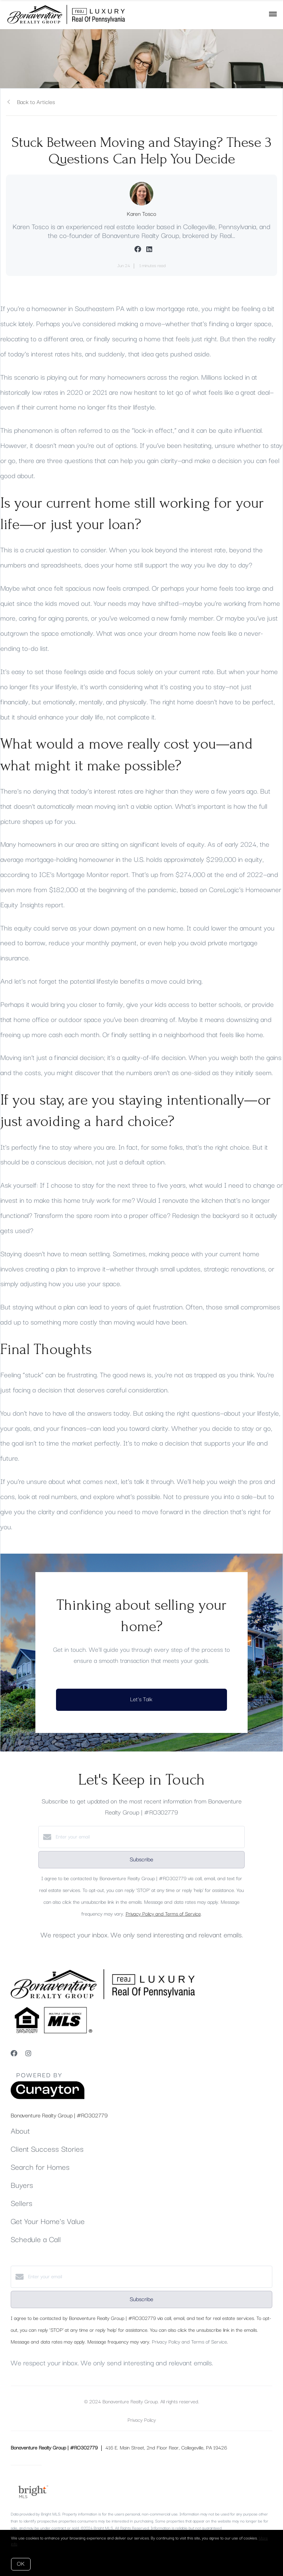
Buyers (22, 2185)
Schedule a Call (36, 2239)
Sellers (21, 2203)
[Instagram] (28, 2054)
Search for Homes (40, 2167)
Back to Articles (36, 102)
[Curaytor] (47, 2098)
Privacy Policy (141, 2420)
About (20, 2131)
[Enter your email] (149, 1837)
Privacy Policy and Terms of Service (163, 1914)
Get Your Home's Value (48, 2221)
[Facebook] (14, 2054)
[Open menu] (273, 14)
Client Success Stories (47, 2149)
